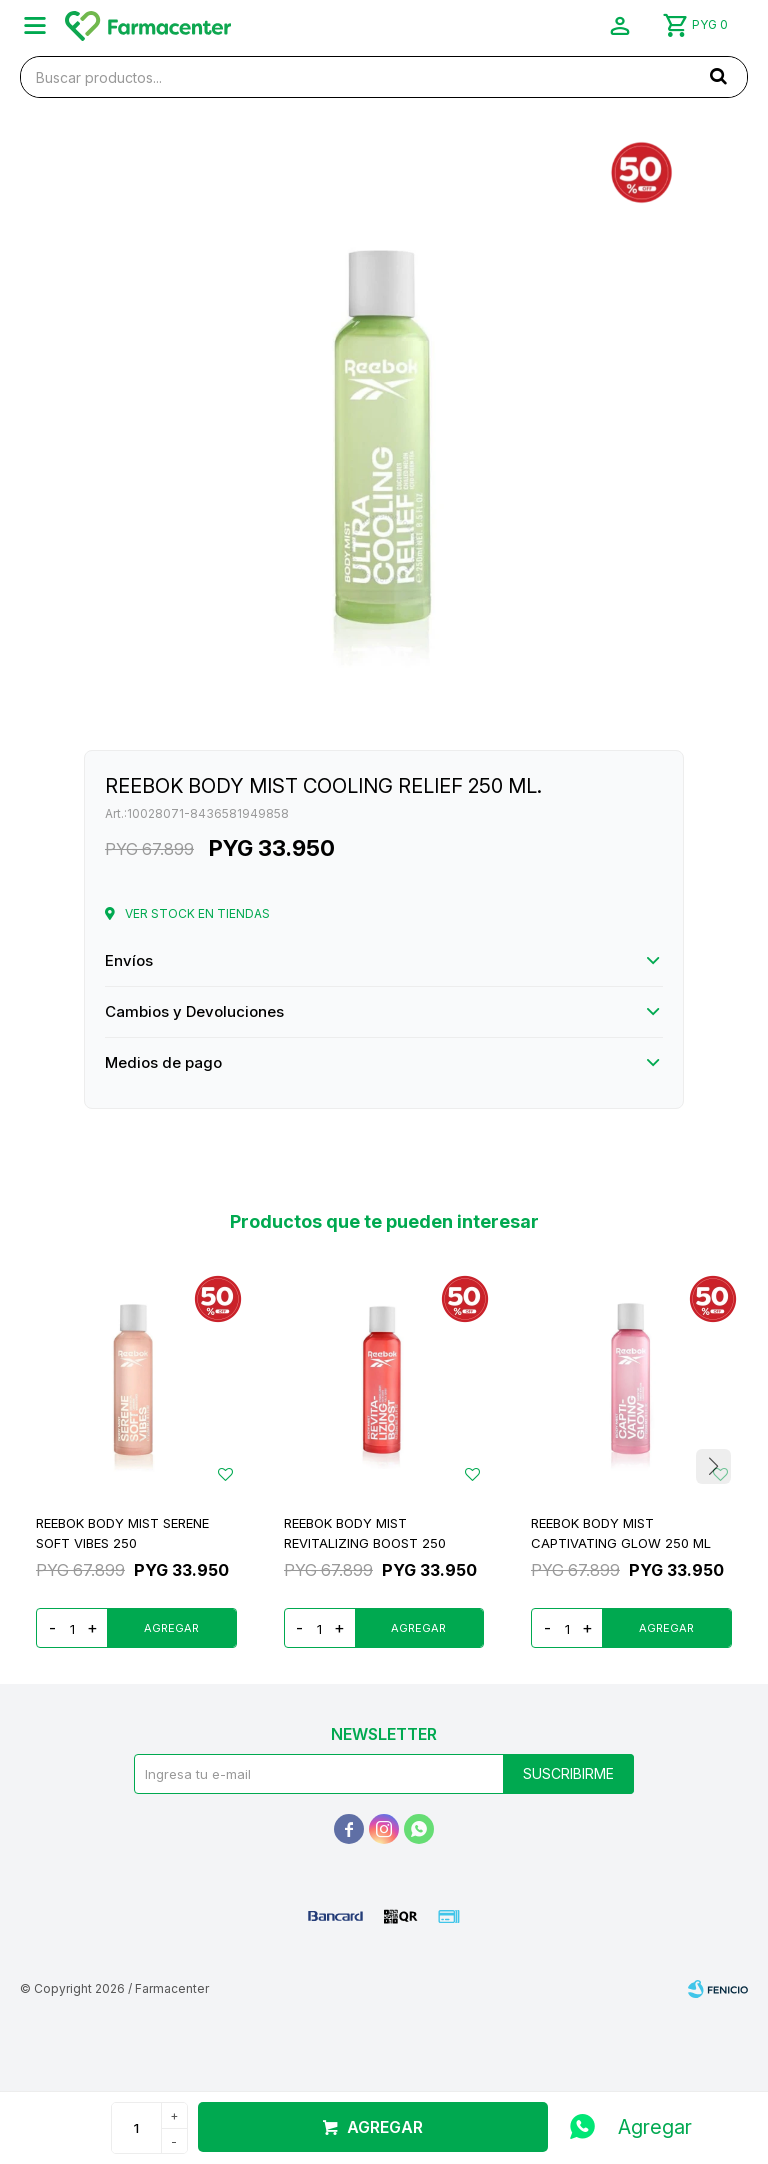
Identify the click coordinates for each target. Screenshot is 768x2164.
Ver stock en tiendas (197, 913)
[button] (718, 76)
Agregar (385, 2127)
